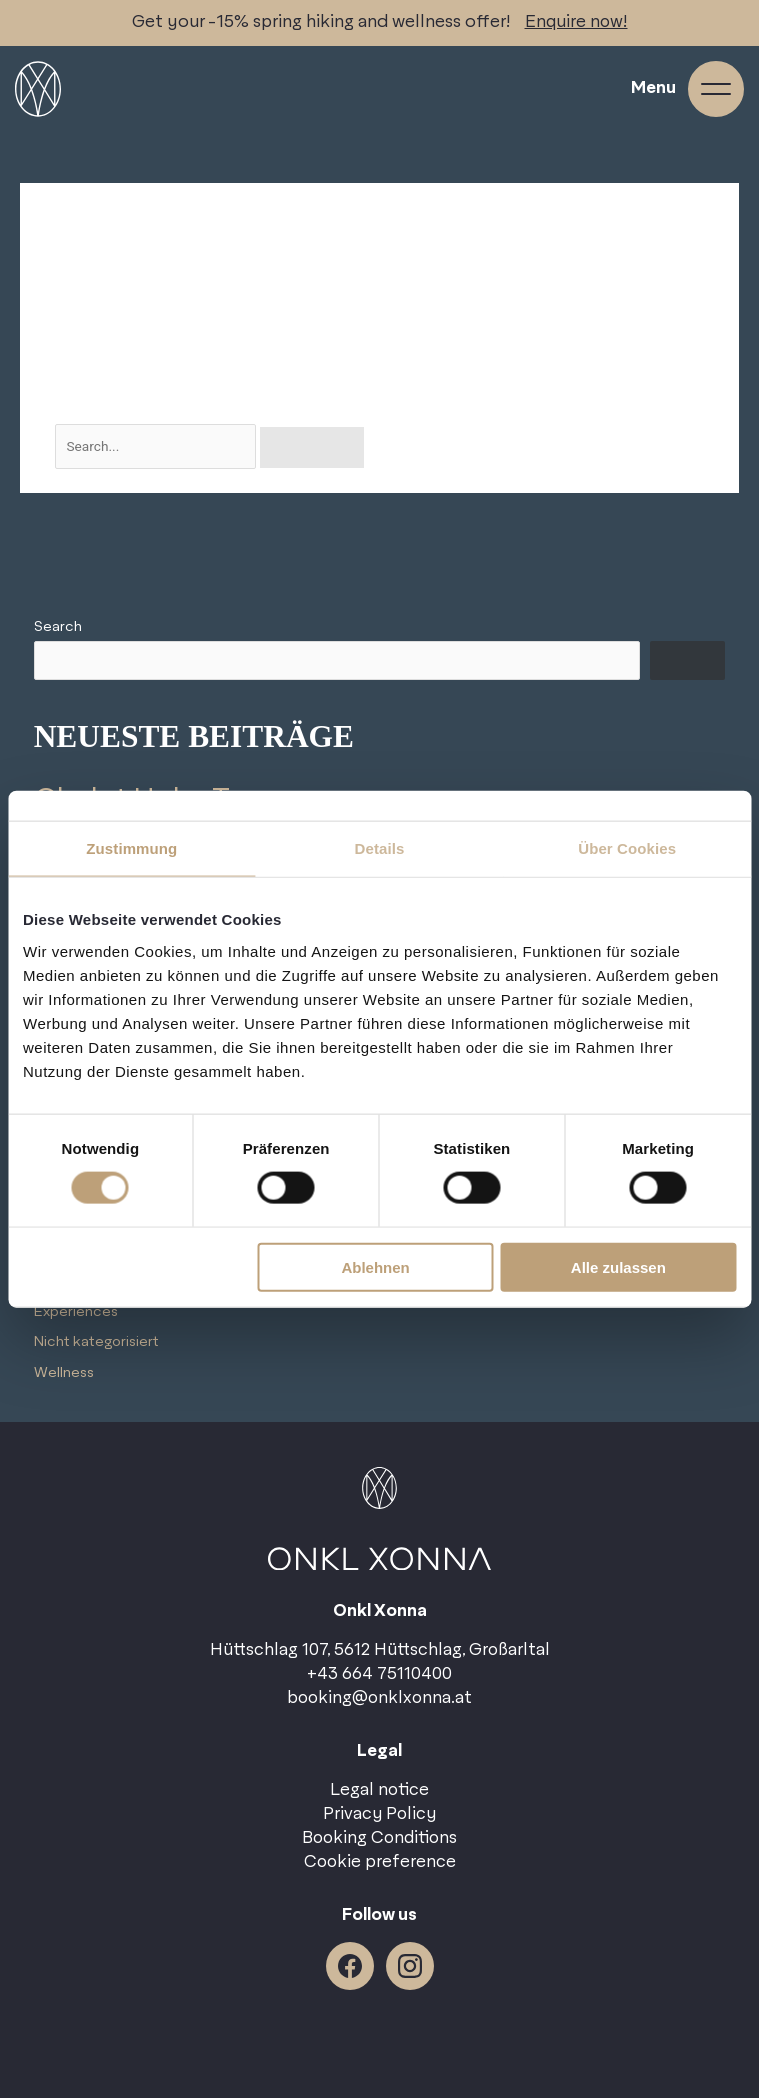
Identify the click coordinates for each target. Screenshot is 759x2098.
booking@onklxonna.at (379, 1698)
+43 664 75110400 (379, 1674)
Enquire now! (576, 22)
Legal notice (379, 1790)
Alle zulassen (618, 1266)
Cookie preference (380, 1862)
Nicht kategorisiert (96, 1342)
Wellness (64, 1373)
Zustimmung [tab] (131, 848)
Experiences (76, 1312)
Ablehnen (375, 1266)
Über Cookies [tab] (627, 848)
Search (58, 627)
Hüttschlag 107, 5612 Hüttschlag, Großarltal (380, 1650)
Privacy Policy (379, 1814)
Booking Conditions (379, 1838)
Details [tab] (380, 848)
